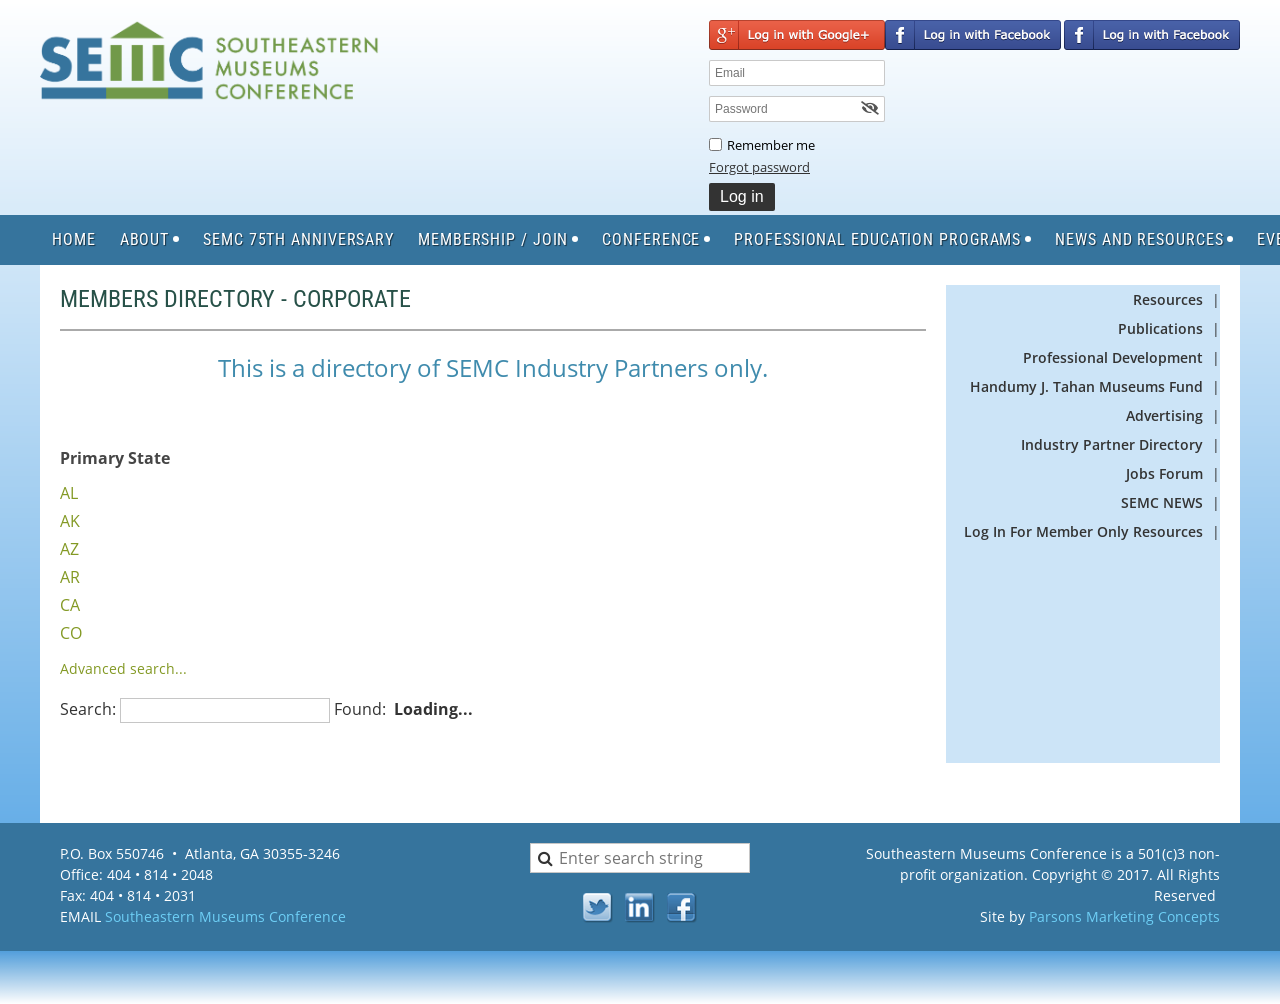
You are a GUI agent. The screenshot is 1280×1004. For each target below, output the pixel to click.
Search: (88, 709)
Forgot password (759, 167)
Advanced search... (123, 668)
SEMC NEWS (1162, 502)
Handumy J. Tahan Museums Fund (1086, 386)
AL (69, 493)
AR (70, 577)
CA (70, 605)
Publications (1160, 328)
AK (70, 521)
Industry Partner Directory (1114, 444)
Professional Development (1113, 357)
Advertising (1164, 415)
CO (71, 633)
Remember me (771, 145)
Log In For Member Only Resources (1083, 531)
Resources (1168, 299)
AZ (69, 549)
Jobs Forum (1164, 473)
